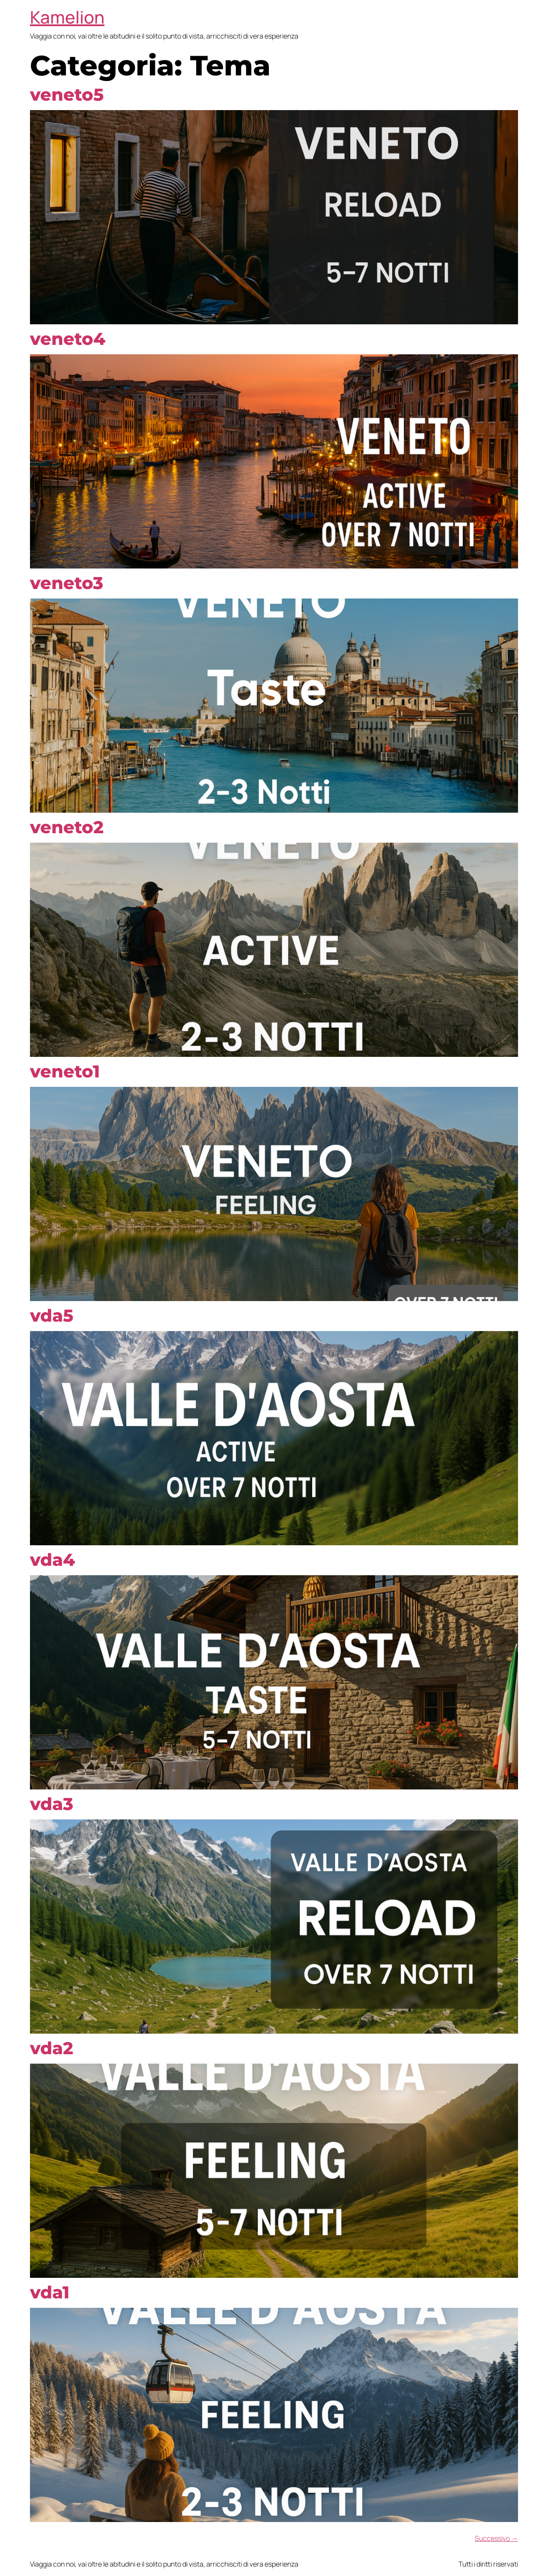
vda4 (52, 1559)
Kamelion (67, 17)
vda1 (49, 2292)
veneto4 (67, 338)
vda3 (51, 1803)
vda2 (51, 2047)
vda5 (51, 1315)
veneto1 (65, 1071)
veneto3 (66, 582)
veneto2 (67, 827)
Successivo (496, 2538)
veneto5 (67, 94)
